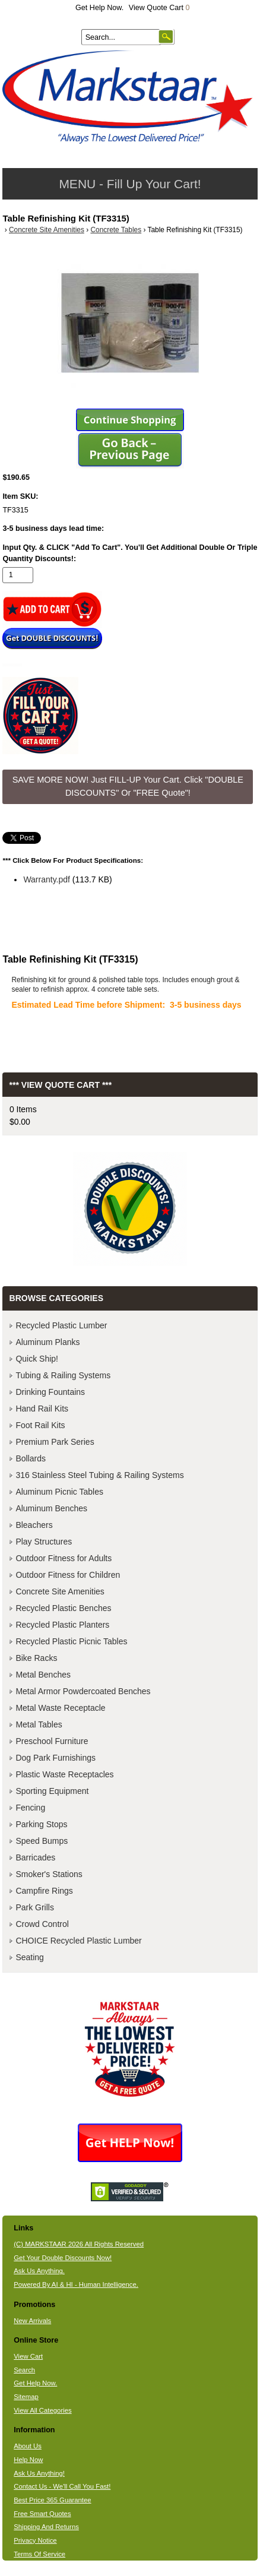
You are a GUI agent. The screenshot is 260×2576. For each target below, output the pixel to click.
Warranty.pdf (46, 879)
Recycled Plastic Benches (63, 1608)
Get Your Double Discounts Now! (63, 2257)
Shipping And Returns (46, 2526)
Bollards (30, 1458)
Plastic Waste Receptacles (64, 1774)
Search (24, 2370)
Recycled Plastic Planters (62, 1624)
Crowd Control (41, 1924)
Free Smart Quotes (42, 2513)
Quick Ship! (36, 1358)
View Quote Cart (159, 8)
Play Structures (43, 1541)
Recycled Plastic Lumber (61, 1325)
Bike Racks (36, 1658)
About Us (28, 2446)
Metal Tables (38, 1724)
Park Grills (34, 1907)
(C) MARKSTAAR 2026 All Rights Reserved (79, 2244)
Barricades (35, 1857)
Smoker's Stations (48, 1874)
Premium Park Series (54, 1442)
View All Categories (42, 2410)
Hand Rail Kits (41, 1408)
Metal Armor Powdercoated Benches (82, 1691)
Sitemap (26, 2396)
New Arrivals (32, 2320)
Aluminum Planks (47, 1342)
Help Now (28, 2459)
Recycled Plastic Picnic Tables (71, 1641)
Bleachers (33, 1525)
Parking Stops (41, 1824)
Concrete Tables (115, 230)
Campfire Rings (43, 1890)
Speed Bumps (41, 1841)
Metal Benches (43, 1674)
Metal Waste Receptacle (60, 1708)
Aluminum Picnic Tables (59, 1491)
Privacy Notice (35, 2540)
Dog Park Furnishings (55, 1757)
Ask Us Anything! (39, 2473)
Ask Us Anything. (39, 2270)
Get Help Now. (99, 8)
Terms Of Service (39, 2554)
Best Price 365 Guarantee (52, 2500)
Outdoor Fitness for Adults (63, 1558)
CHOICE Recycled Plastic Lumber (78, 1940)
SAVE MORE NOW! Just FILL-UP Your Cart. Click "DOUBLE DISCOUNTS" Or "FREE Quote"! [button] (127, 786)
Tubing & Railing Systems (62, 1375)
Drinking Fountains (50, 1392)
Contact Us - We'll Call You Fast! (62, 2486)
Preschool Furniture (51, 1741)
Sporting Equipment (51, 1791)
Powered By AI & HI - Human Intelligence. (76, 2284)
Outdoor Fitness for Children (67, 1575)
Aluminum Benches (51, 1508)
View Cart (28, 2356)
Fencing (30, 1807)
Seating (29, 1957)
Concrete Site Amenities (46, 230)
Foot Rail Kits (40, 1425)
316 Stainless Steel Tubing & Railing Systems (99, 1475)
